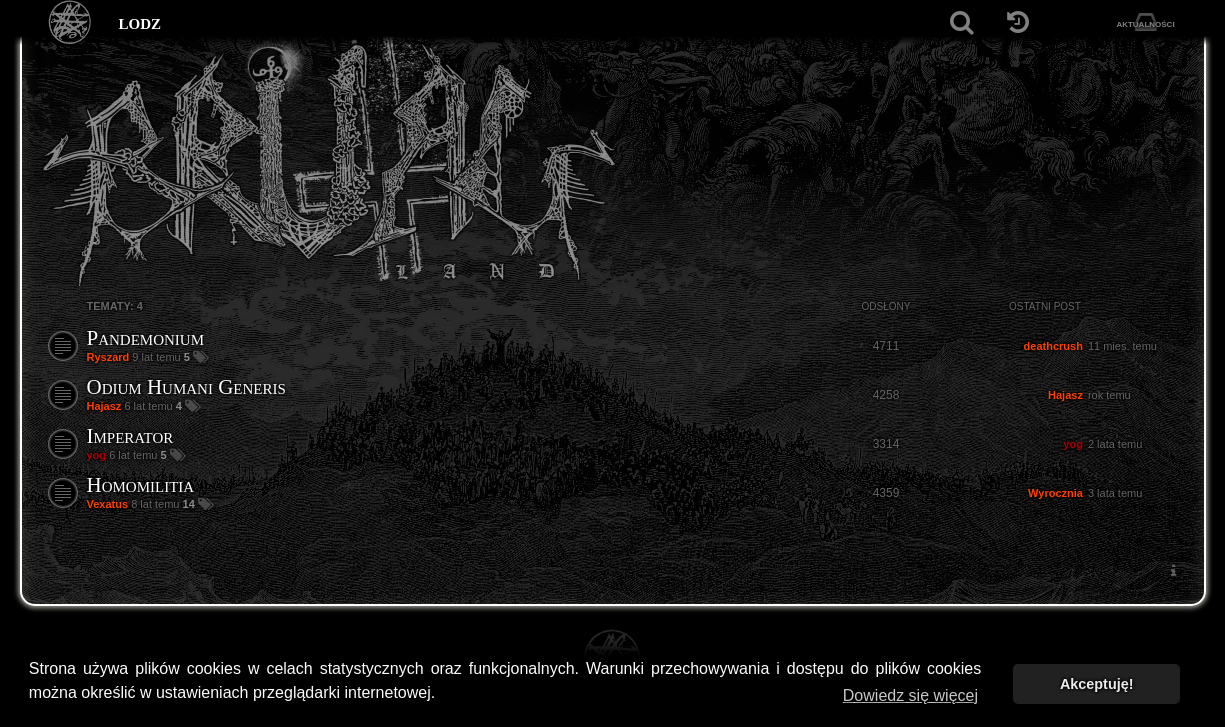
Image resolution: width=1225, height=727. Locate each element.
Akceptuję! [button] (1097, 684)
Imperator (130, 436)
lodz (140, 22)
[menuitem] (1174, 570)
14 (190, 504)
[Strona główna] (70, 22)
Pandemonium (146, 338)
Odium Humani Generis (186, 387)
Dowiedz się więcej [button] (910, 695)
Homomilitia (141, 485)
